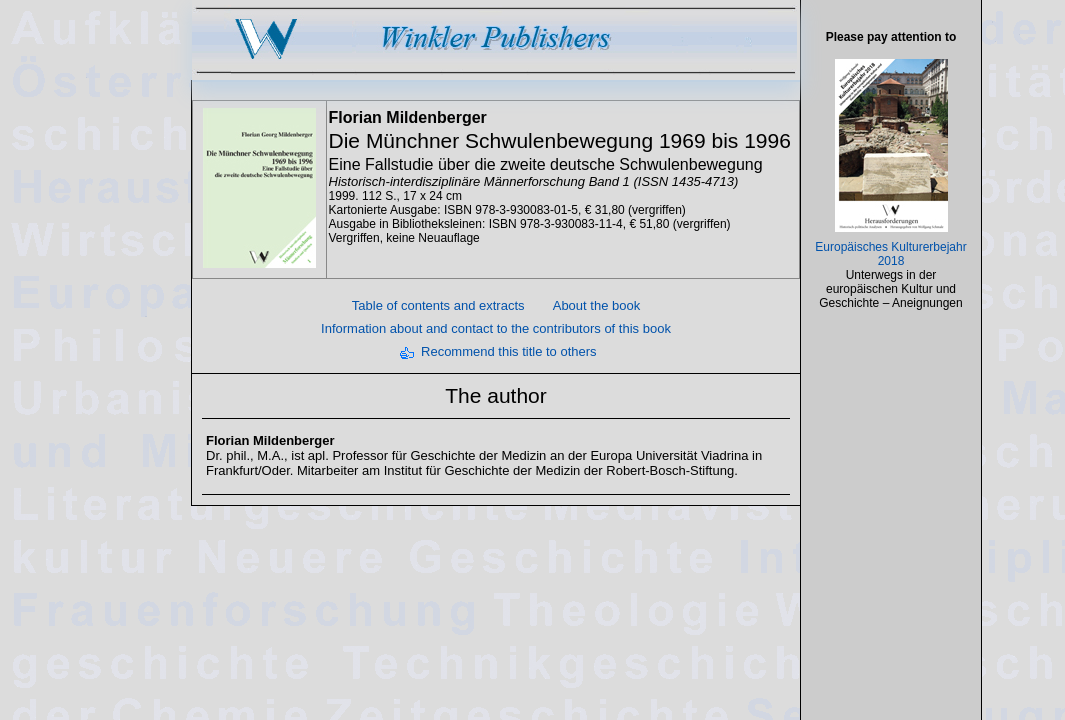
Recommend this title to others (509, 351)
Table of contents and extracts (438, 305)
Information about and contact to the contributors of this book (496, 328)
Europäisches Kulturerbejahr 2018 (890, 254)
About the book (596, 305)
